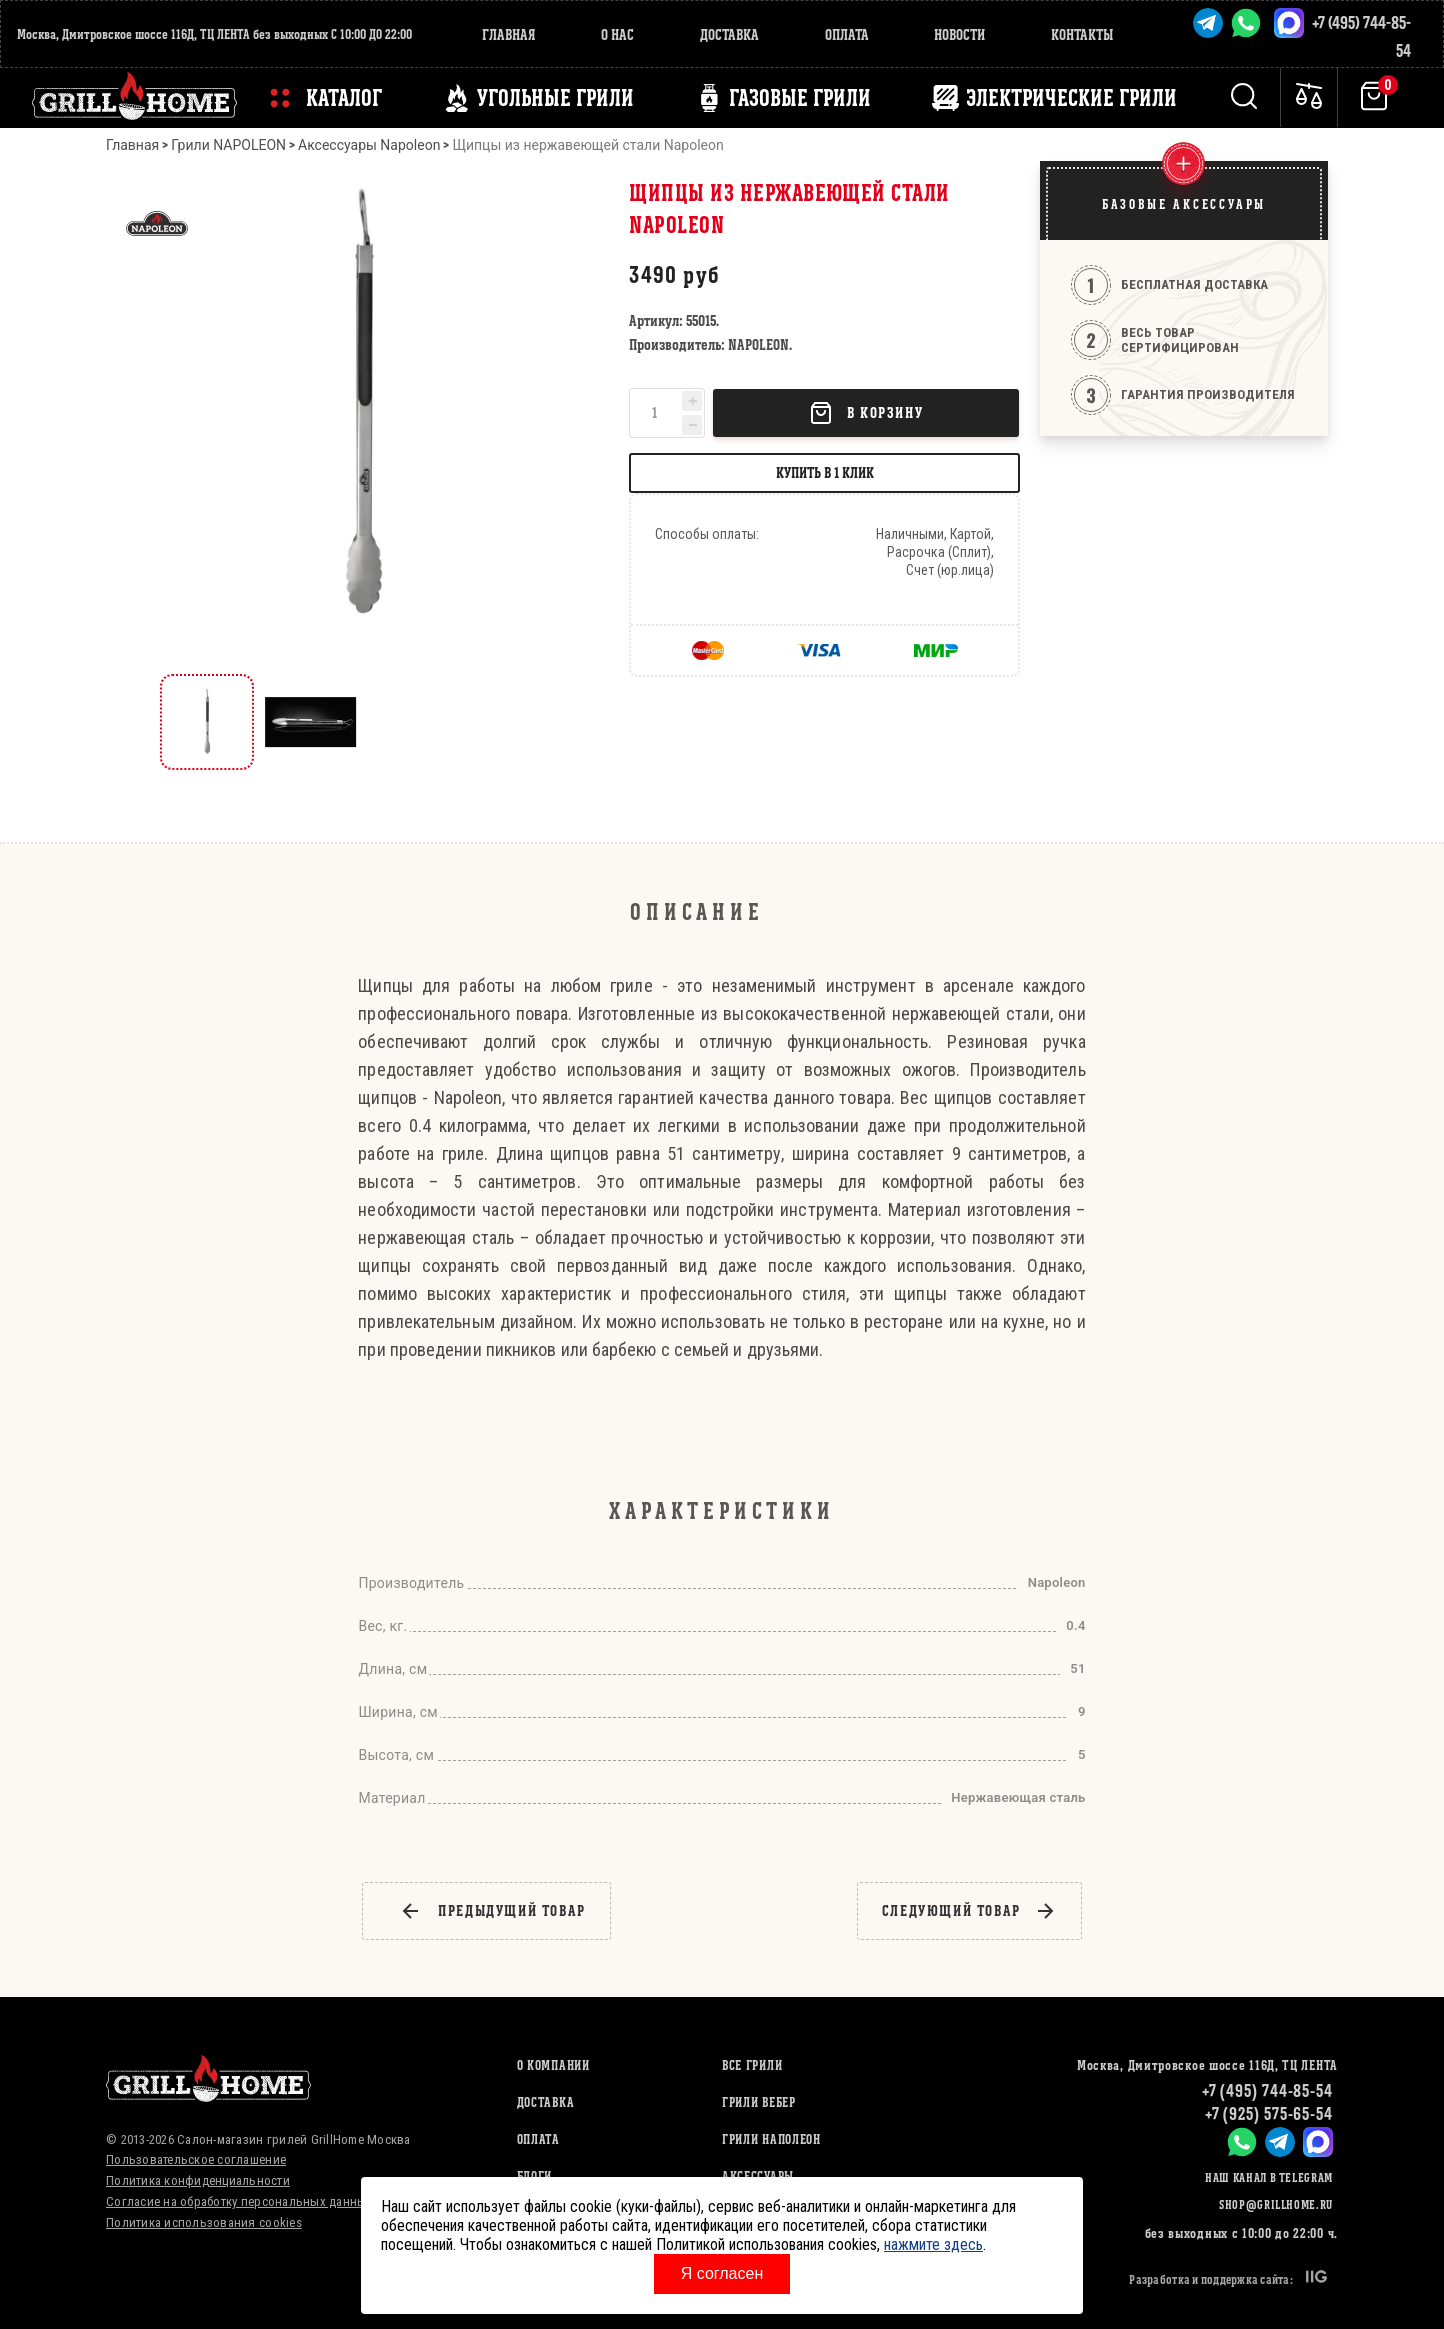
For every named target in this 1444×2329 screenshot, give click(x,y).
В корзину (866, 413)
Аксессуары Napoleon (369, 145)
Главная (509, 34)
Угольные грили (555, 98)
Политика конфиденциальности (198, 2180)
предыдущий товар (492, 1911)
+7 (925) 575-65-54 (1269, 2113)
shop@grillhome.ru (1276, 2204)
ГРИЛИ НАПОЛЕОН (771, 2139)
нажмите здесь (933, 2244)
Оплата (847, 34)
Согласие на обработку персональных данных (239, 2201)
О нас (617, 34)
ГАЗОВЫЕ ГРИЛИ (800, 98)
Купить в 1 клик (825, 472)
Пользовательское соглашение (196, 2159)
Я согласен (722, 2273)
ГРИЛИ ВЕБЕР (759, 2102)
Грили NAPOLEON (228, 145)
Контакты (1082, 34)
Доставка (729, 34)
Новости (959, 34)
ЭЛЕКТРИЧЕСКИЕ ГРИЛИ (1071, 98)
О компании (553, 2065)
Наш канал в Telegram (1269, 2177)
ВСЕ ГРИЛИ (752, 2065)
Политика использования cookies (204, 2222)
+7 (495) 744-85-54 (1267, 2090)
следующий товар (969, 1911)
